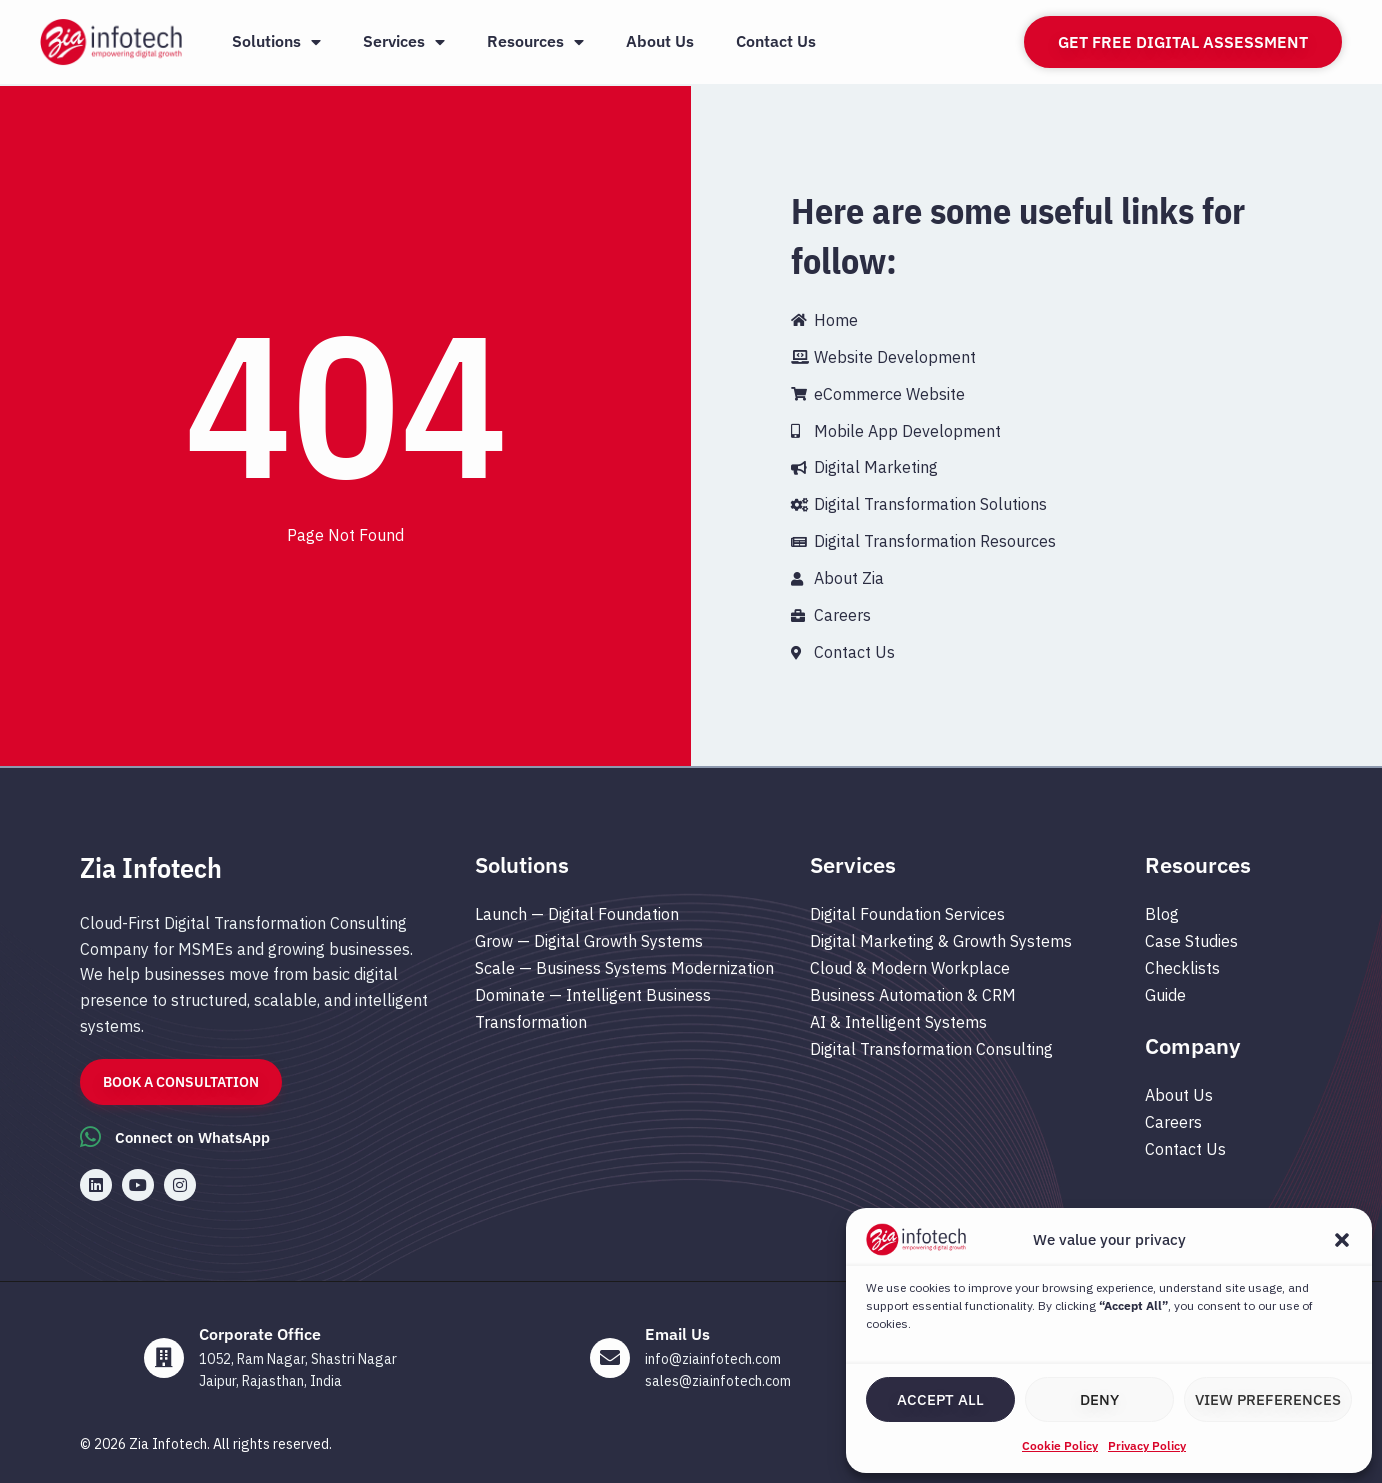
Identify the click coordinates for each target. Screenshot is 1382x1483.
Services (404, 42)
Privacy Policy (1147, 1445)
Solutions (276, 42)
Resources (535, 42)
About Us (660, 41)
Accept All (940, 1399)
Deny (1099, 1399)
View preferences (1268, 1399)
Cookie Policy (1060, 1445)
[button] (1342, 1240)
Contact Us (776, 41)
